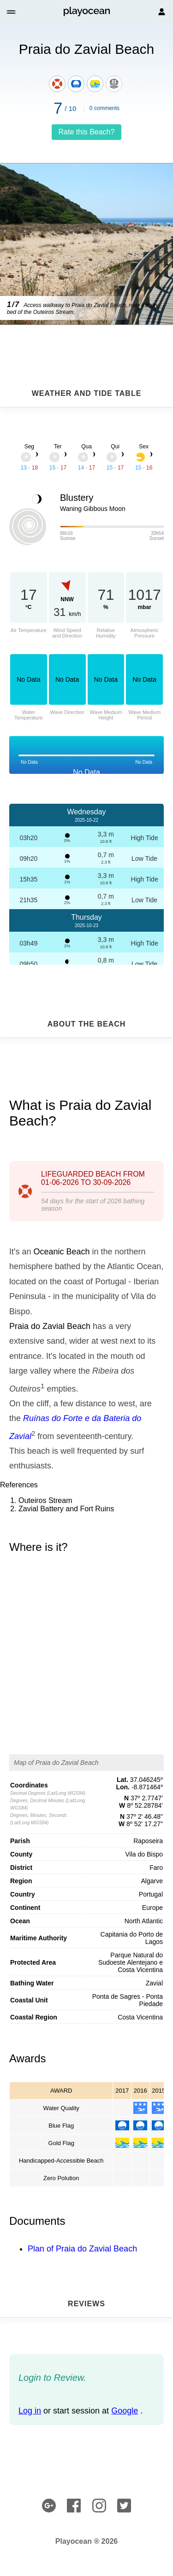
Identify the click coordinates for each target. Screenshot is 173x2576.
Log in (29, 2410)
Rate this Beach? (87, 132)
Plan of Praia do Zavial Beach (82, 2248)
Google (124, 2410)
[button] (11, 11)
